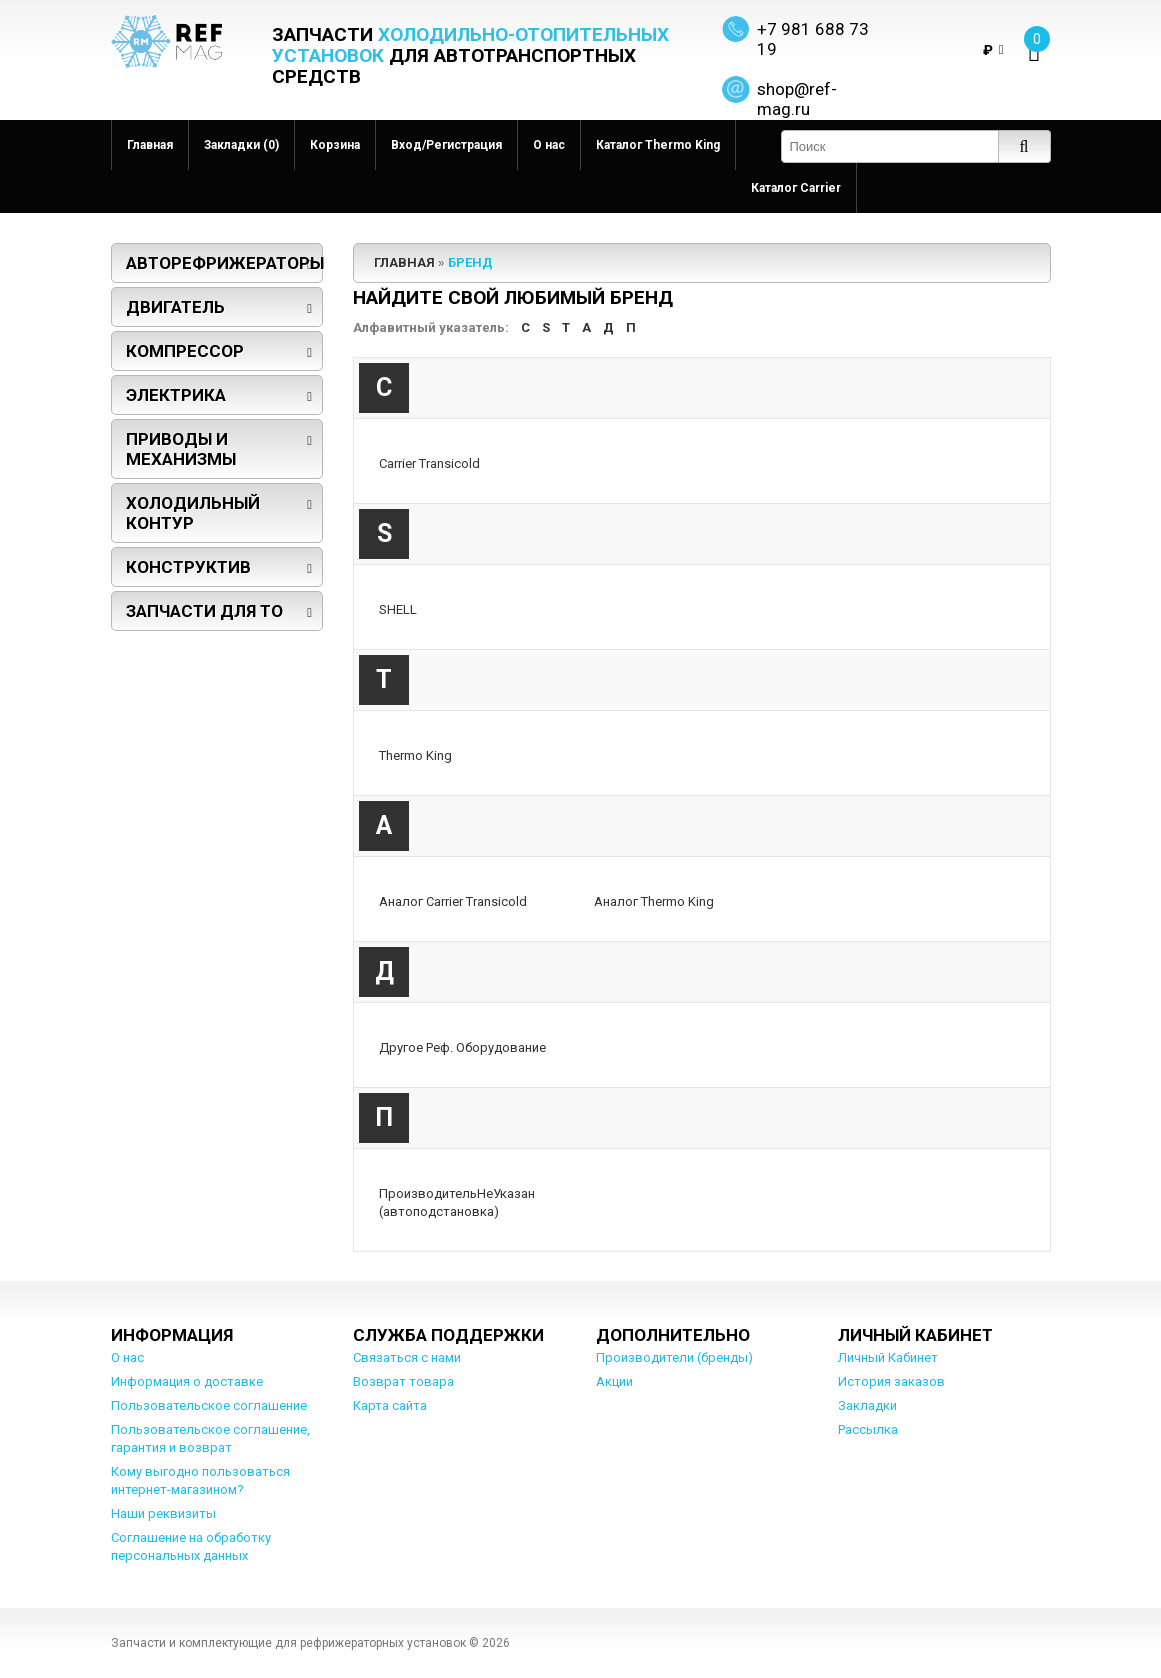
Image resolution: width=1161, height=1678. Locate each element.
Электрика (176, 395)
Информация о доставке (187, 1381)
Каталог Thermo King (658, 145)
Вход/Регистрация (446, 145)
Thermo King (415, 755)
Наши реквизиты (163, 1513)
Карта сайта (390, 1405)
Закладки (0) (241, 145)
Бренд (470, 262)
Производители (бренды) (674, 1357)
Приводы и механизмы (181, 449)
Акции (614, 1381)
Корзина (335, 145)
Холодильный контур (193, 513)
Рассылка (868, 1429)
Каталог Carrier (796, 188)
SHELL (398, 609)
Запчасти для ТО (204, 611)
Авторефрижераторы (225, 263)
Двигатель (175, 307)
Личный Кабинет (888, 1357)
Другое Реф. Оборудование (462, 1047)
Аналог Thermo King (654, 901)
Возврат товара (403, 1381)
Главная (150, 145)
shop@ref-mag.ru (797, 99)
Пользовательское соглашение (209, 1405)
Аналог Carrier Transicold (453, 901)
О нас (549, 145)
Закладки (867, 1405)
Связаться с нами (407, 1357)
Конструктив (188, 567)
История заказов (891, 1381)
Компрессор (185, 351)
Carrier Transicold (429, 463)
